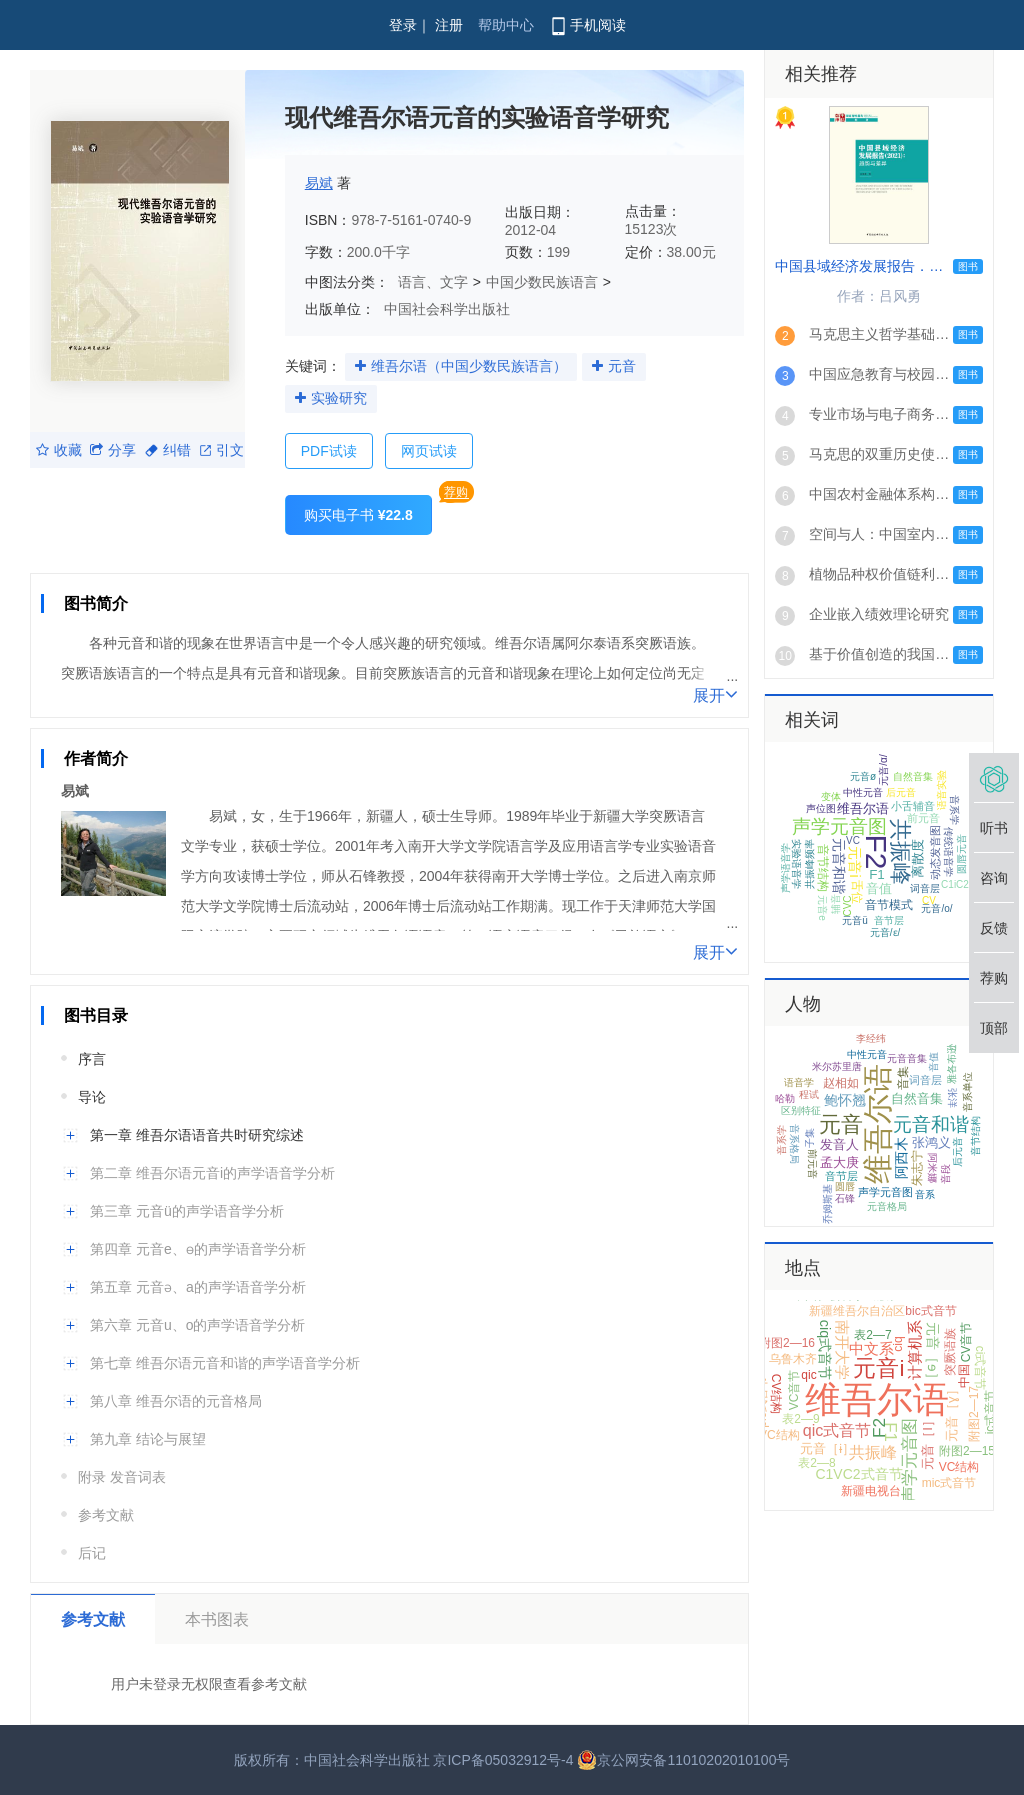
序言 (92, 1059)
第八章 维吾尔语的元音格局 (176, 1401)
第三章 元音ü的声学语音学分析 (187, 1211)
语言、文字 (433, 282)
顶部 (994, 1028)
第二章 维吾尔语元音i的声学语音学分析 (212, 1173)
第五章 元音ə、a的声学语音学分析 (198, 1287)
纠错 (168, 450)
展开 (715, 694)
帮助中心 (506, 25)
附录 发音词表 (122, 1477)
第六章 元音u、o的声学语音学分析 (197, 1325)
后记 (92, 1553)
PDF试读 (329, 451)
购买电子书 (358, 515)
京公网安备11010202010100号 (683, 1760)
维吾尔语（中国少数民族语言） (469, 366)
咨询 (994, 878)
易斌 (319, 183)
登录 (403, 25)
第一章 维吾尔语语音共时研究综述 (197, 1135)
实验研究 (339, 398)
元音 (622, 366)
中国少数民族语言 (542, 282)
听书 (994, 828)
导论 (92, 1097)
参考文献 (106, 1515)
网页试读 (429, 451)
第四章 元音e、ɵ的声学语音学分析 (198, 1249)
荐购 (456, 492)
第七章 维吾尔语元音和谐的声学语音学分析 (225, 1363)
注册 (449, 25)
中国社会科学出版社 (447, 309)
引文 (222, 450)
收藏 (59, 450)
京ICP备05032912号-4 (503, 1760)
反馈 (994, 928)
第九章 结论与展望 (148, 1439)
